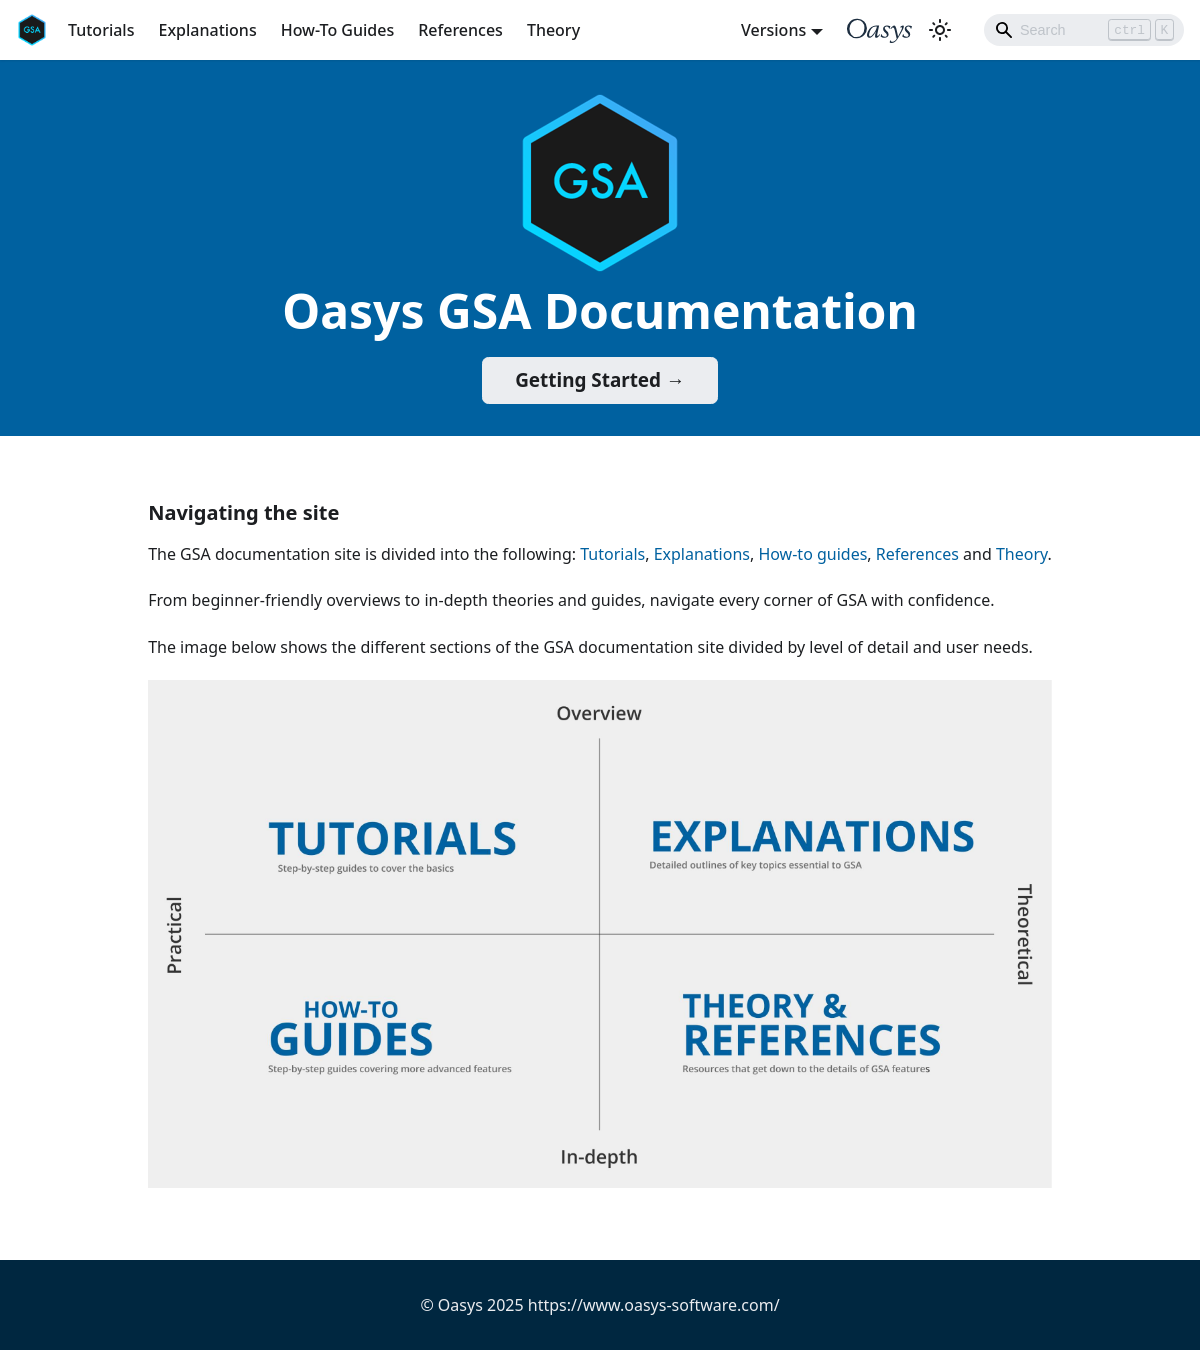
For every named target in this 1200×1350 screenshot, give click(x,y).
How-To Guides (338, 30)
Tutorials (101, 30)
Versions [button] (773, 30)
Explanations (207, 30)
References (460, 30)
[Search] (1084, 30)
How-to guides (812, 554)
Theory (553, 30)
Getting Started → (600, 380)
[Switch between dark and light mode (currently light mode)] (940, 30)
